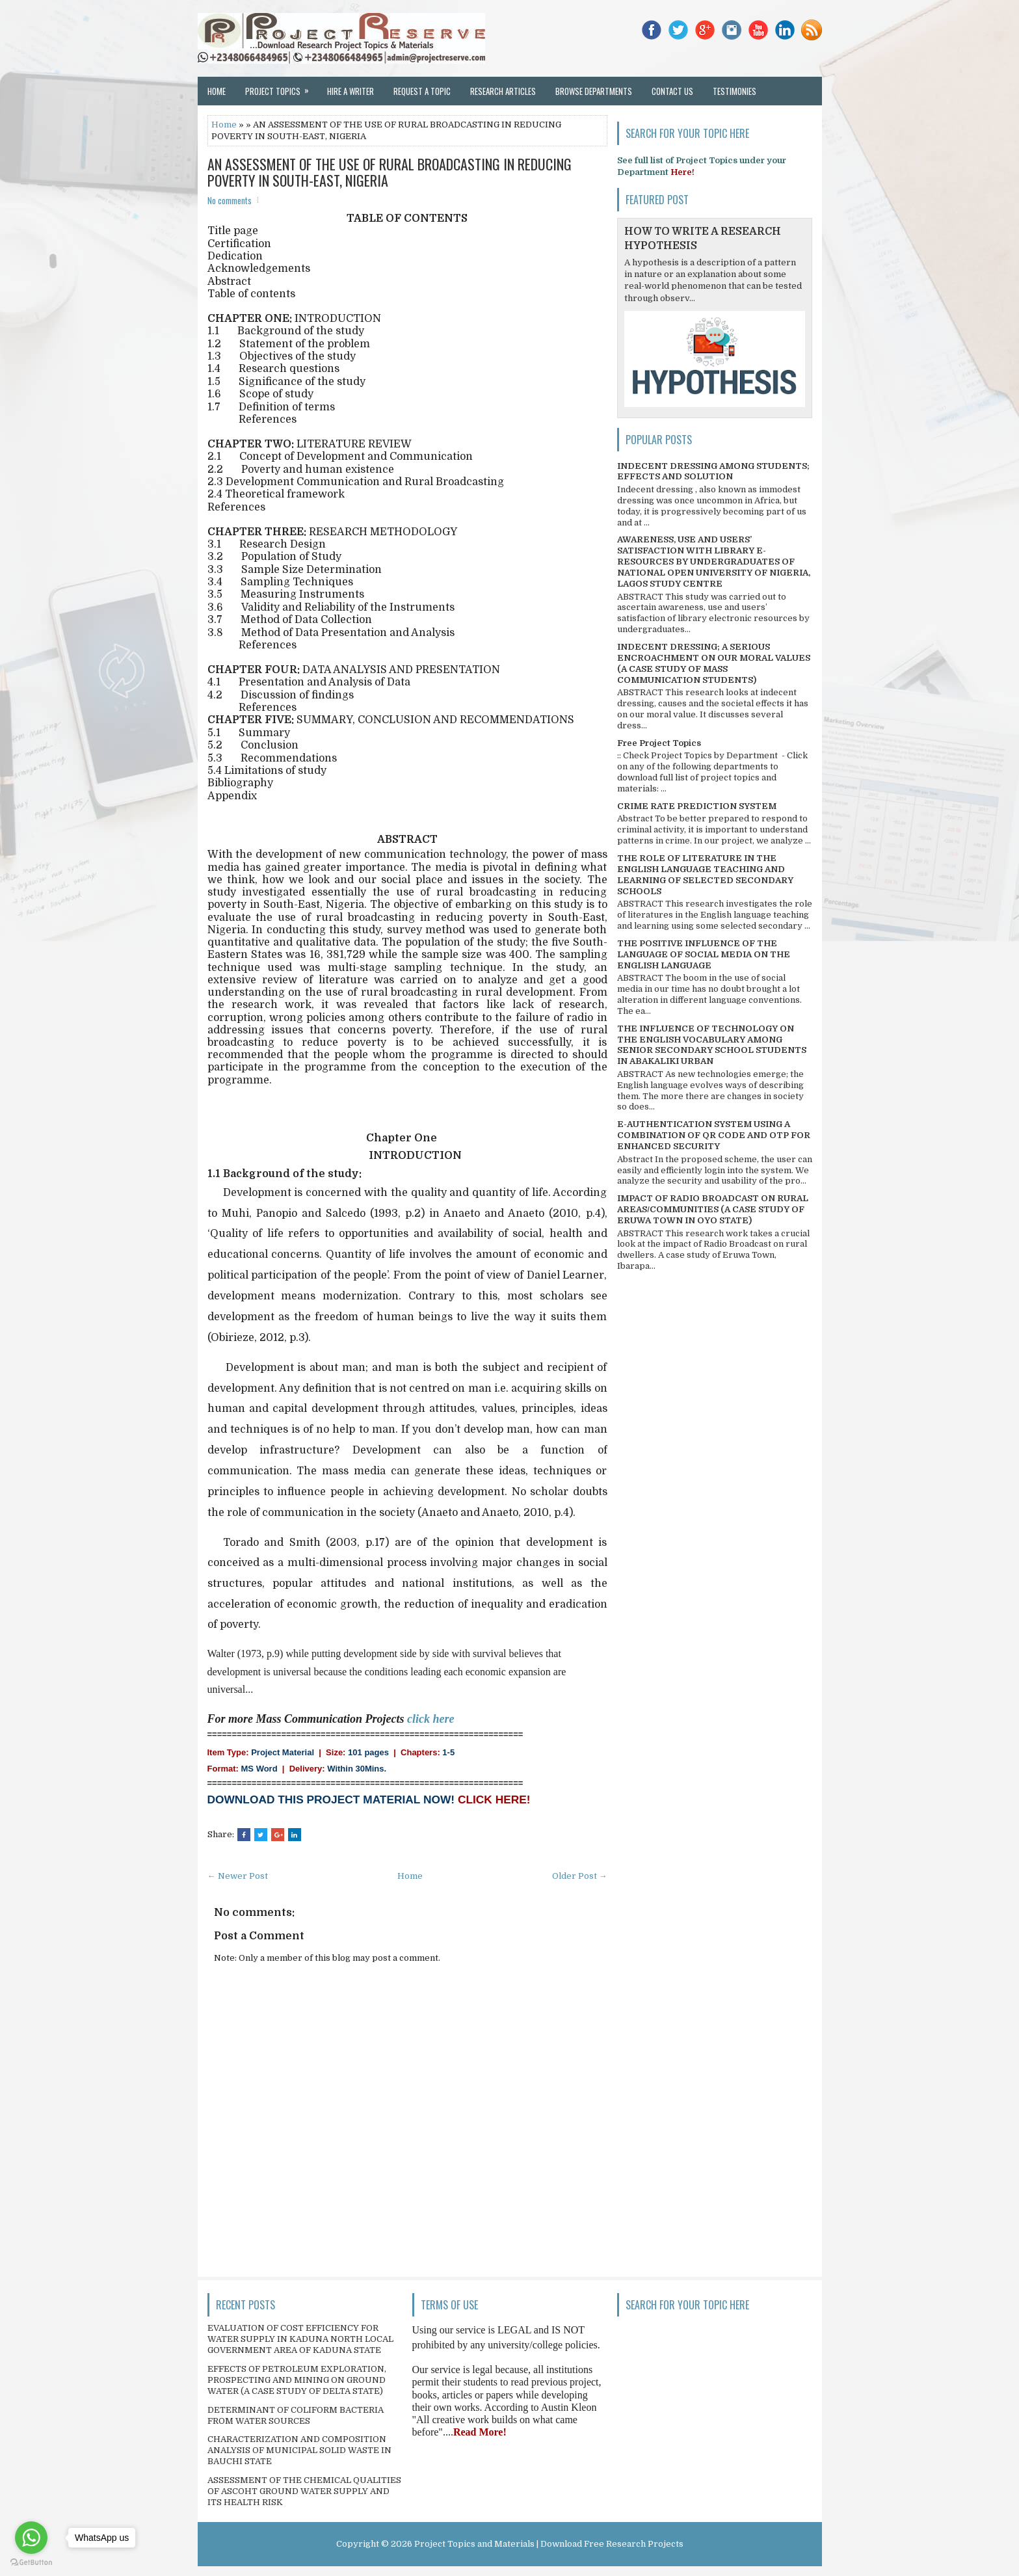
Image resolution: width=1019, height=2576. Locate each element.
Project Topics (281, 87)
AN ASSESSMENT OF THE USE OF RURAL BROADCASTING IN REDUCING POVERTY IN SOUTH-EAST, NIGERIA (389, 171)
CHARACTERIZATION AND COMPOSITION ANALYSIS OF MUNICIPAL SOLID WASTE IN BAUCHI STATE (299, 2450)
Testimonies (734, 91)
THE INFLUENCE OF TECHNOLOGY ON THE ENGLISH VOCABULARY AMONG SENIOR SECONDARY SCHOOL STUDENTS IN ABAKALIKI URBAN (711, 1045)
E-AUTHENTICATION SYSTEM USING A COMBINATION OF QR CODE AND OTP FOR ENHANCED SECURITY (713, 1135)
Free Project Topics (659, 743)
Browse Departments (593, 91)
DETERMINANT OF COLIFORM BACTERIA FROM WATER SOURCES (295, 2415)
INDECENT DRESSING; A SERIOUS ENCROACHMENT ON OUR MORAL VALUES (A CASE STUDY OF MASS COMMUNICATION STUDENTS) (713, 663)
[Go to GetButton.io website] (31, 2562)
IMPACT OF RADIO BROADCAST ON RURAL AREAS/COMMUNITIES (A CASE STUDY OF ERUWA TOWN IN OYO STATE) (712, 1209)
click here (430, 1718)
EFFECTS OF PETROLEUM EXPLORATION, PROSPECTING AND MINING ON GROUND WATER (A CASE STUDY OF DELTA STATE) (296, 2380)
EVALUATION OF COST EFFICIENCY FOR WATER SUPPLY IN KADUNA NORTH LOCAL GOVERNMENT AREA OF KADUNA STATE (300, 2339)
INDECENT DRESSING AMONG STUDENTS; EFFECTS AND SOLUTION (713, 471)
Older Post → (579, 1876)
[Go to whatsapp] (31, 2537)
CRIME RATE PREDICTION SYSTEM (696, 806)
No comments (229, 200)
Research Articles (503, 91)
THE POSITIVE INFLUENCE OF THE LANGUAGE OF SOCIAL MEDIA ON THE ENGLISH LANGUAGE (703, 954)
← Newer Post (237, 1876)
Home (216, 91)
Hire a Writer (350, 91)
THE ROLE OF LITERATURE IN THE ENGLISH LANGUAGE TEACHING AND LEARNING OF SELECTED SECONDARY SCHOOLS (705, 874)
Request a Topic (422, 91)
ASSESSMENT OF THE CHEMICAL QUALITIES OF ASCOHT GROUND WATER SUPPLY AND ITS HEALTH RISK (304, 2491)
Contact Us (672, 91)
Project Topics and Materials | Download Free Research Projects (548, 2544)
